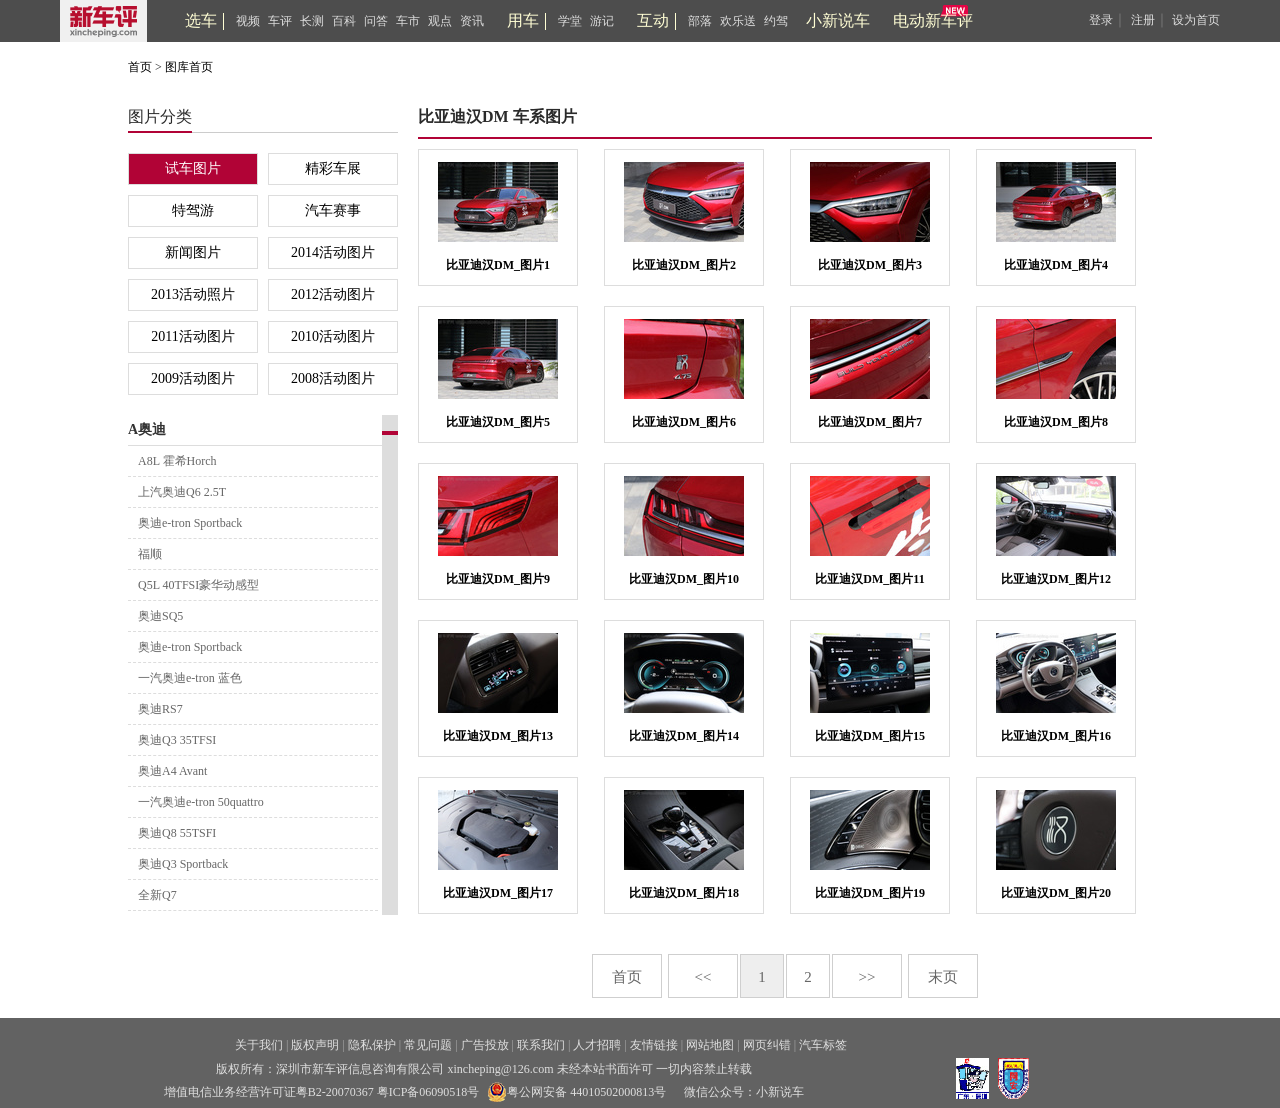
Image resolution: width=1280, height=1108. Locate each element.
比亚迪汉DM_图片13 (498, 736)
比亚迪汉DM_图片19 (870, 893)
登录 (1101, 20)
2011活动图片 (192, 336)
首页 (140, 67)
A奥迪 (147, 429)
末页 (943, 977)
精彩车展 (333, 168)
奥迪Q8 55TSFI (177, 833)
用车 (523, 20)
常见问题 (428, 1045)
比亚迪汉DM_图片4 (1056, 265)
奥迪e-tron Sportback (190, 523)
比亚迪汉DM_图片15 (870, 736)
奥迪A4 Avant (172, 771)
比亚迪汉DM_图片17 (498, 893)
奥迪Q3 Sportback (183, 864)
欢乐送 (738, 21)
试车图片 (193, 168)
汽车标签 (823, 1045)
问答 (376, 21)
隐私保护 (372, 1045)
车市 (408, 21)
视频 (248, 21)
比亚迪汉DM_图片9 (498, 579)
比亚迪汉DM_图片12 (1056, 579)
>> (867, 977)
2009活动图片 (193, 378)
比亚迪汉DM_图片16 (1056, 736)
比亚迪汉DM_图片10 (684, 579)
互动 (653, 20)
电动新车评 (933, 20)
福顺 (150, 554)
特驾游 (193, 210)
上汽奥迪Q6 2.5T (182, 492)
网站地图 (710, 1045)
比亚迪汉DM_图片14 (684, 736)
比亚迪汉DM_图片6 (684, 422)
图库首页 (189, 67)
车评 (280, 21)
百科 (344, 21)
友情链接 (654, 1045)
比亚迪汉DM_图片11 (869, 579)
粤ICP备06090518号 (428, 1092)
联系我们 (541, 1045)
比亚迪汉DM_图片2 (684, 265)
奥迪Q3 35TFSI (177, 740)
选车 (201, 20)
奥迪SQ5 (160, 616)
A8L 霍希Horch (177, 461)
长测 (312, 21)
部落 (700, 21)
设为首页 (1196, 20)
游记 (602, 21)
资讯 (472, 21)
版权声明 (315, 1045)
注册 (1143, 20)
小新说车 (838, 20)
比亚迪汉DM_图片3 (870, 265)
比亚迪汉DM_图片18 (684, 893)
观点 (440, 21)
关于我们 (259, 1045)
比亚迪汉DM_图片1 (498, 265)
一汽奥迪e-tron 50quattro (201, 802)
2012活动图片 (333, 294)
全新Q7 (157, 895)
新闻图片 (193, 252)
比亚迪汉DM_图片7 (870, 422)
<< (703, 977)
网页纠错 (767, 1045)
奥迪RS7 (160, 709)
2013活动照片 (193, 294)
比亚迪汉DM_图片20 (1056, 893)
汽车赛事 (333, 210)
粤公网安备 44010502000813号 (576, 1092)
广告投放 (485, 1045)
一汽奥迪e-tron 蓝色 (190, 678)
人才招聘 (597, 1045)
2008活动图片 (333, 378)
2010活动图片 (333, 336)
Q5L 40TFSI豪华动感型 (198, 585)
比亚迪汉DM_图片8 (1056, 422)
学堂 (570, 21)
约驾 (776, 21)
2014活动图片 (333, 252)
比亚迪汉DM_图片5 (498, 422)
